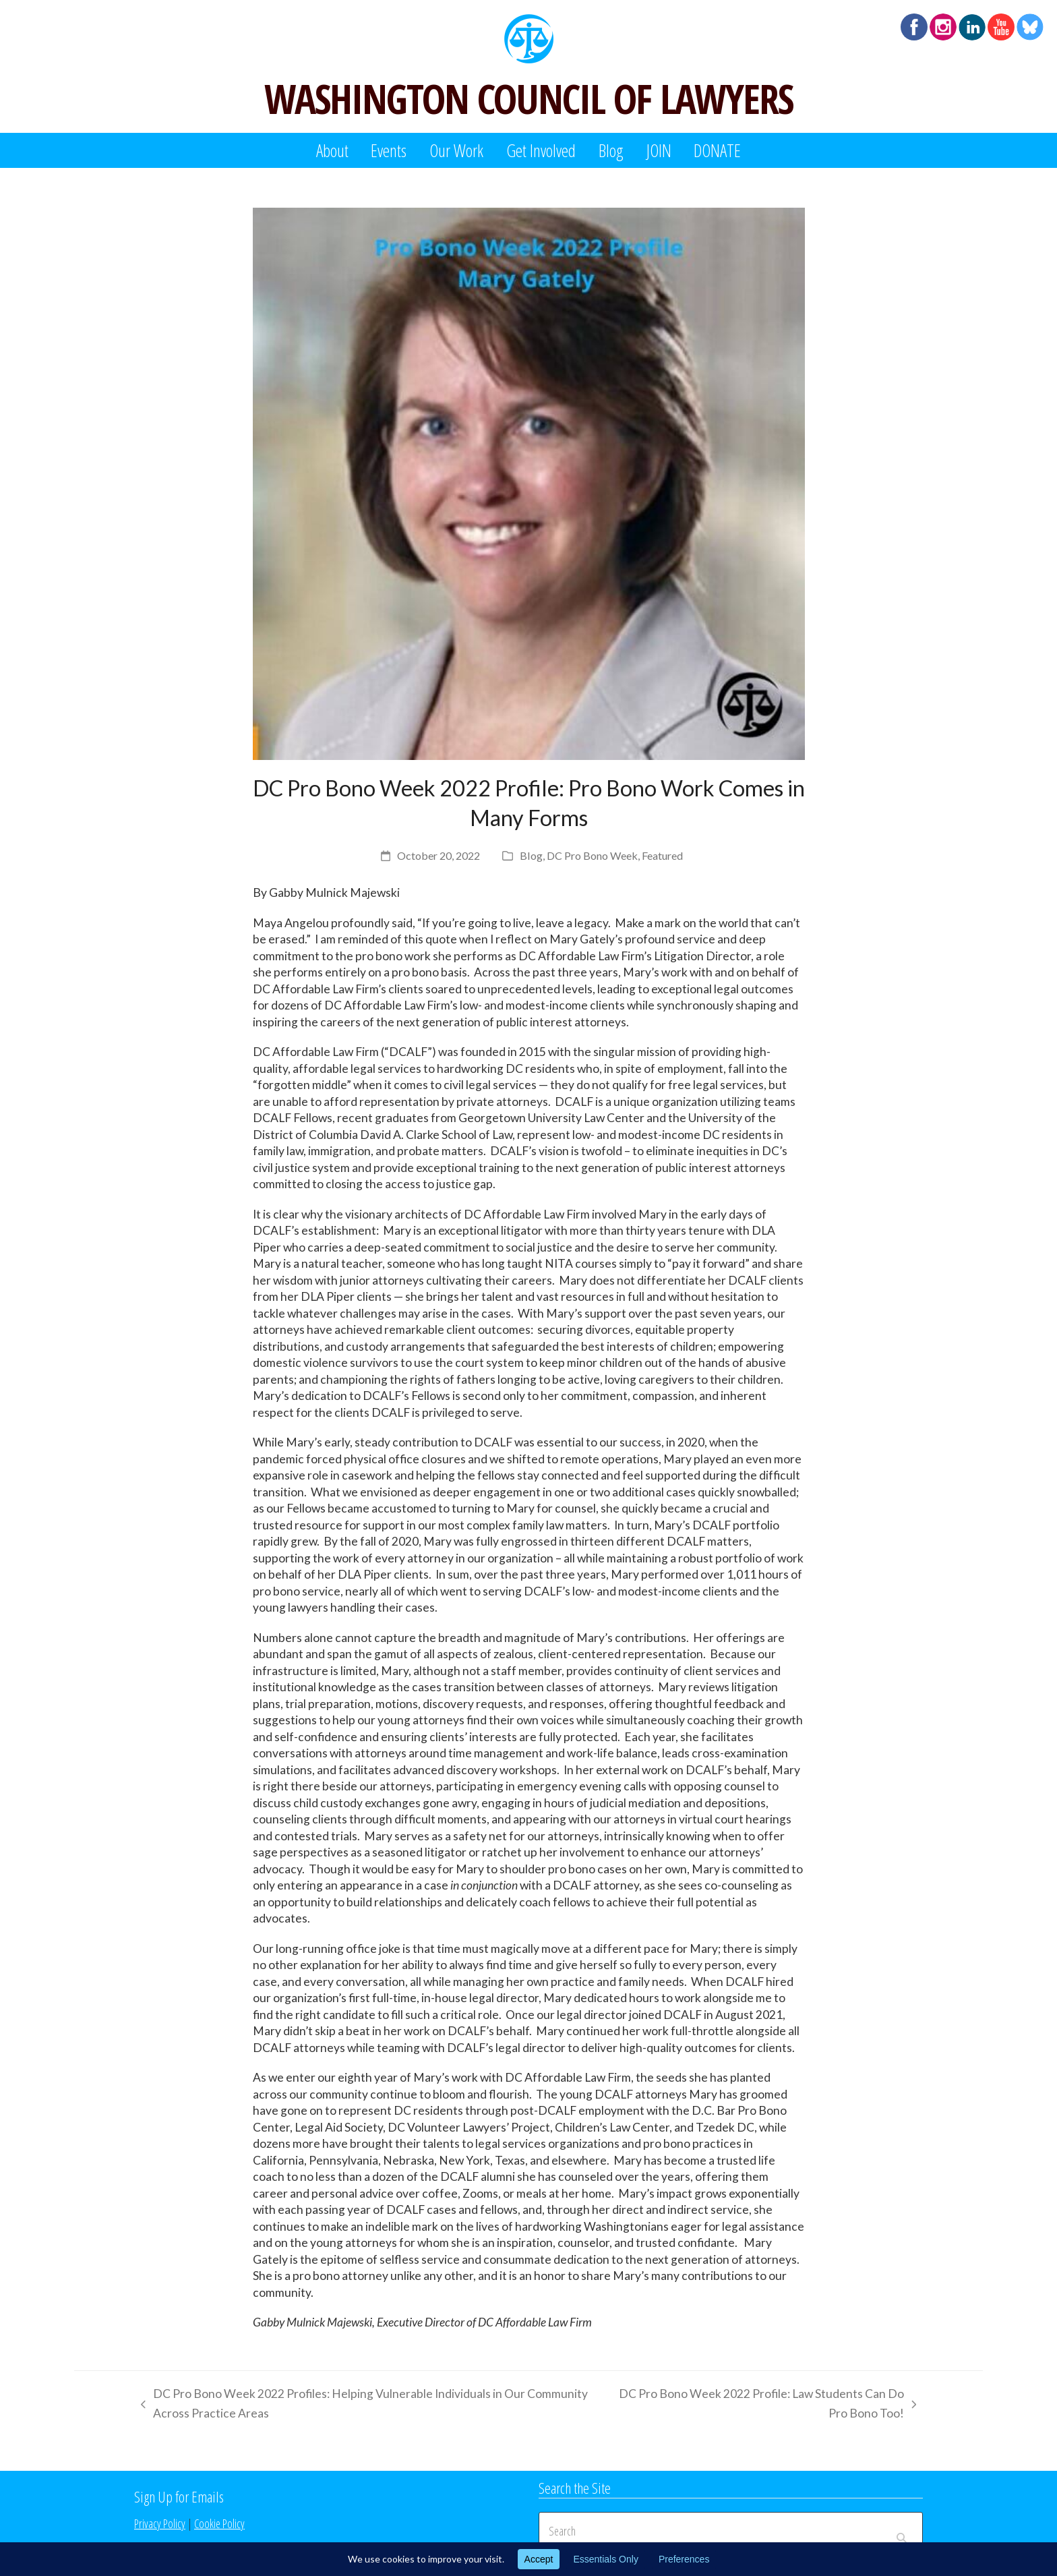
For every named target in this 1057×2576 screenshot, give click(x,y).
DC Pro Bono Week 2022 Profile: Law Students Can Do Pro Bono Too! (764, 2405)
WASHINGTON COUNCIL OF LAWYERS (528, 98)
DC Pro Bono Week (592, 855)
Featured (662, 855)
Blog (531, 855)
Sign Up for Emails (179, 2496)
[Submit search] (901, 2531)
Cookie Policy (219, 2523)
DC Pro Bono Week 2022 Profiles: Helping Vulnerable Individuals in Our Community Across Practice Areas (361, 2405)
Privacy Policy (159, 2523)
